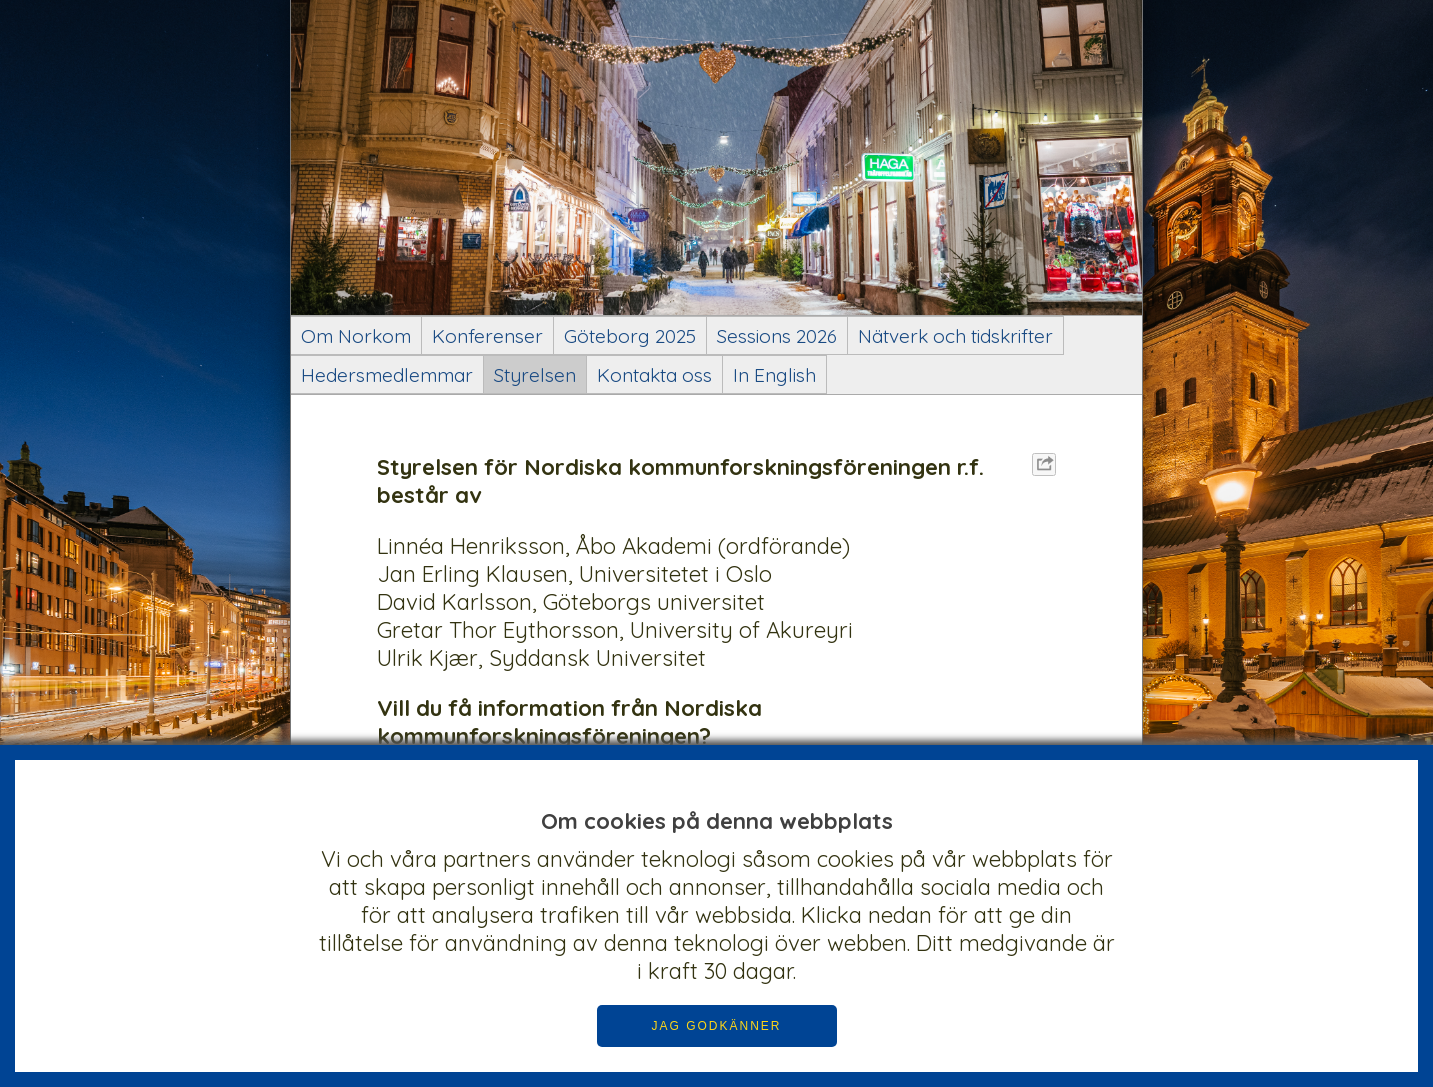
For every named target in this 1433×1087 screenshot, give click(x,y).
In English (774, 375)
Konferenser (487, 336)
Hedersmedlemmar (387, 375)
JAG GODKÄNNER (716, 1026)
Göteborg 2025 (630, 336)
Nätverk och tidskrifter (955, 336)
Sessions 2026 (777, 336)
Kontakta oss (654, 375)
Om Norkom (356, 336)
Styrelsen (535, 375)
